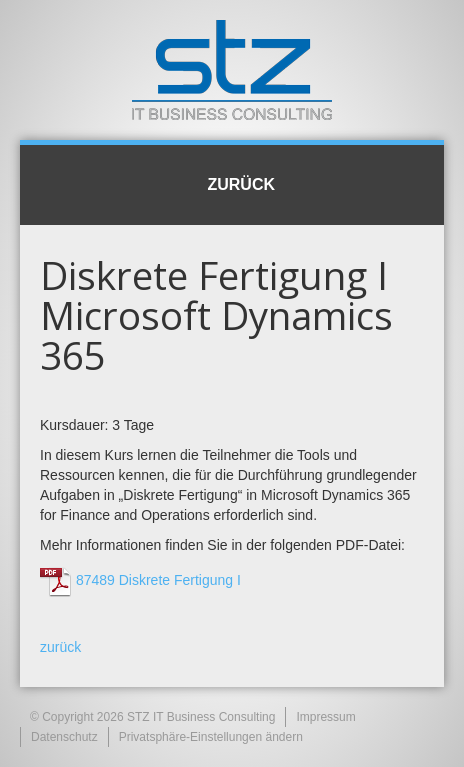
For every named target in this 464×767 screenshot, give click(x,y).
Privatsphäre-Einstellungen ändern (211, 737)
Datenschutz (64, 737)
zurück (60, 647)
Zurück (232, 184)
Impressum (325, 717)
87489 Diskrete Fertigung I (158, 580)
